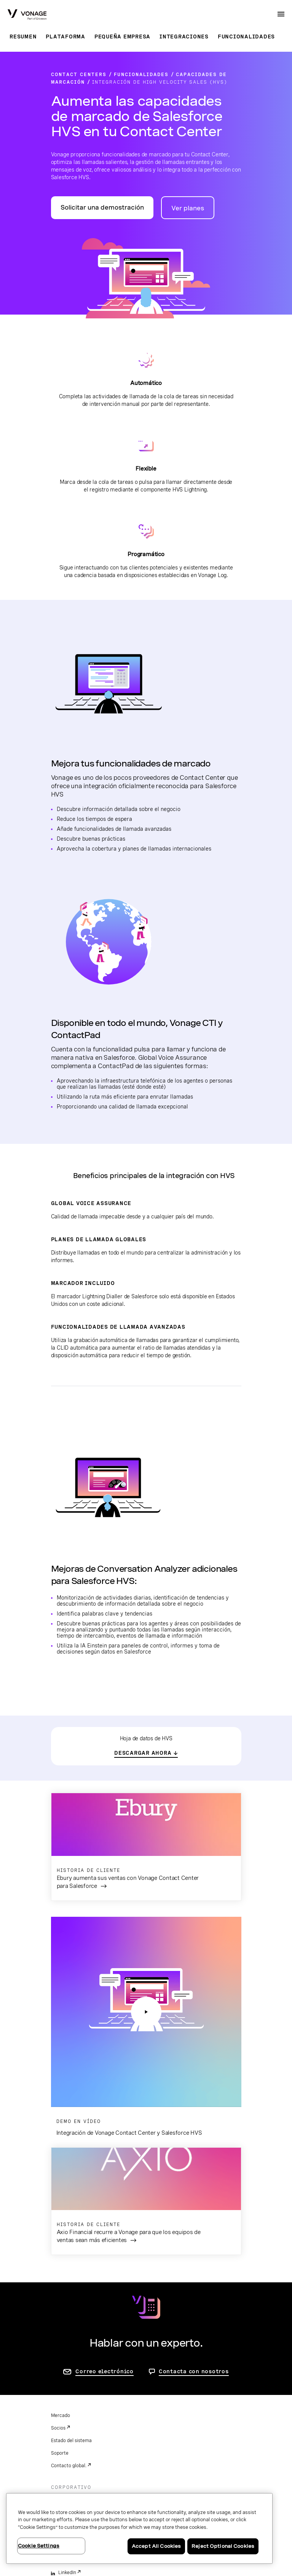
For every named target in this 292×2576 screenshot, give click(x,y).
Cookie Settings (68, 2492)
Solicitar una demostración (102, 207)
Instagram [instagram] (69, 2420)
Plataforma (65, 36)
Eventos (59, 2322)
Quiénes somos (67, 2310)
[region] (139, 2528)
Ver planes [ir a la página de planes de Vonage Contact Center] (187, 208)
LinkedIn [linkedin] (67, 2382)
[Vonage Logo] (27, 15)
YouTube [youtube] (67, 2407)
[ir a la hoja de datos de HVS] (146, 1753)
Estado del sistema (71, 2250)
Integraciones (184, 36)
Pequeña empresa (122, 36)
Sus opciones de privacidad (80, 2479)
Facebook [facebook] (68, 2369)
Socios (58, 2237)
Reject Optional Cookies (222, 2546)
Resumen (23, 36)
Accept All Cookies (156, 2546)
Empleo (59, 2335)
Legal (57, 2454)
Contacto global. (68, 2275)
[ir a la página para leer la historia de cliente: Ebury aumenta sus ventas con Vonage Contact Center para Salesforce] (146, 1846)
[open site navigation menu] (281, 14)
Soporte (60, 2263)
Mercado (60, 2225)
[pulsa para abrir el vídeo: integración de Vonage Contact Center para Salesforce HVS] (146, 1917)
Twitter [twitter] (66, 2395)
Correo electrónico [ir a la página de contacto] (104, 2181)
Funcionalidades (246, 36)
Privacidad (62, 2467)
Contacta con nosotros (194, 2181)
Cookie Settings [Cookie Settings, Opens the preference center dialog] (38, 2546)
